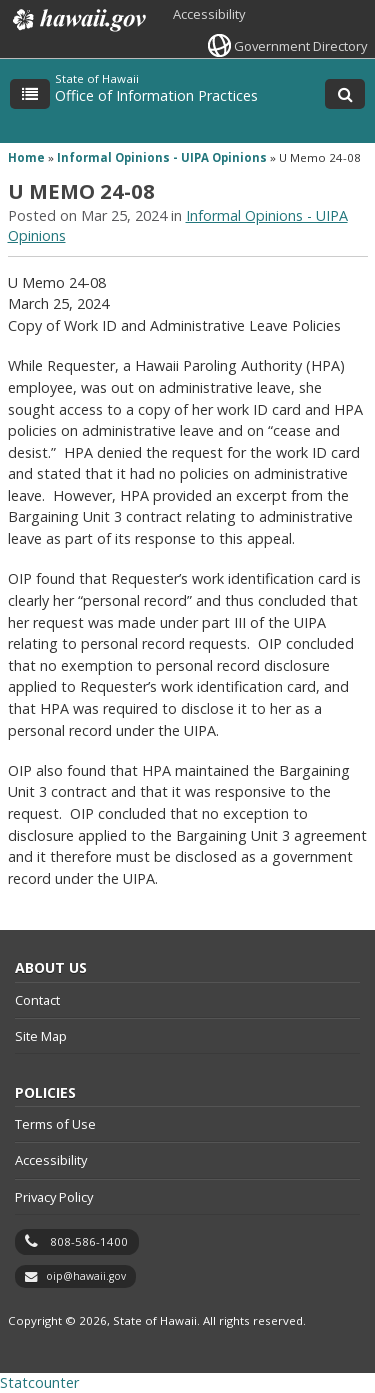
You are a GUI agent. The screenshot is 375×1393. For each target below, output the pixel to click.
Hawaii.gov (77, 20)
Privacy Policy (54, 1197)
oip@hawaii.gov (86, 1276)
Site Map (41, 1036)
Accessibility (209, 14)
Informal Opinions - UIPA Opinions (162, 157)
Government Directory (300, 46)
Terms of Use (55, 1124)
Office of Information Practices (156, 95)
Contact (37, 1000)
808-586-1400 (89, 1241)
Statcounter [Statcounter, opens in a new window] (39, 1382)
